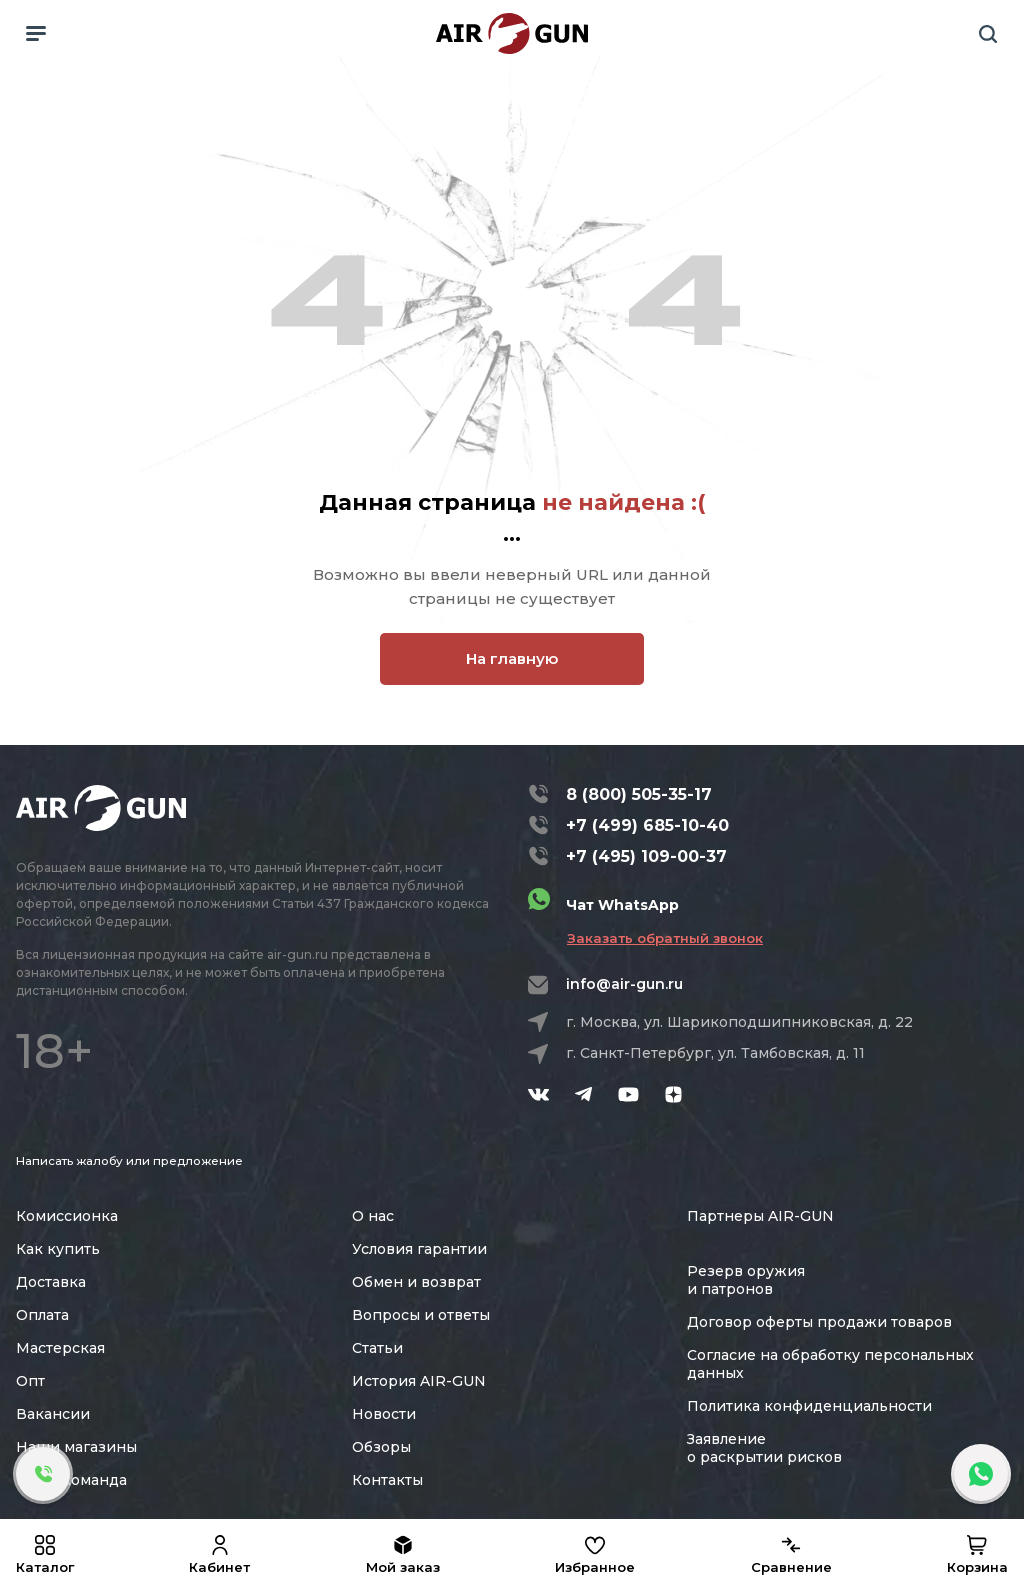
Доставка (51, 1282)
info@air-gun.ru (624, 984)
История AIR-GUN (419, 1381)
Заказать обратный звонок (665, 938)
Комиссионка (67, 1216)
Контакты (387, 1480)
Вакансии (53, 1414)
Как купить (58, 1249)
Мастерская (60, 1348)
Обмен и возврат (416, 1282)
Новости (384, 1414)
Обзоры (381, 1447)
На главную (512, 658)
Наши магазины (76, 1447)
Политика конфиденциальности (809, 1406)
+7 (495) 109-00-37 (646, 856)
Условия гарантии (419, 1249)
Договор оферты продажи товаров (819, 1322)
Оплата (42, 1315)
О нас (373, 1216)
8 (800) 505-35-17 (639, 794)
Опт (30, 1381)
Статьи (377, 1348)
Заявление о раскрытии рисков (764, 1448)
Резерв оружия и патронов (746, 1280)
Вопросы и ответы (421, 1315)
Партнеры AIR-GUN (760, 1216)
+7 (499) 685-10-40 (647, 825)
